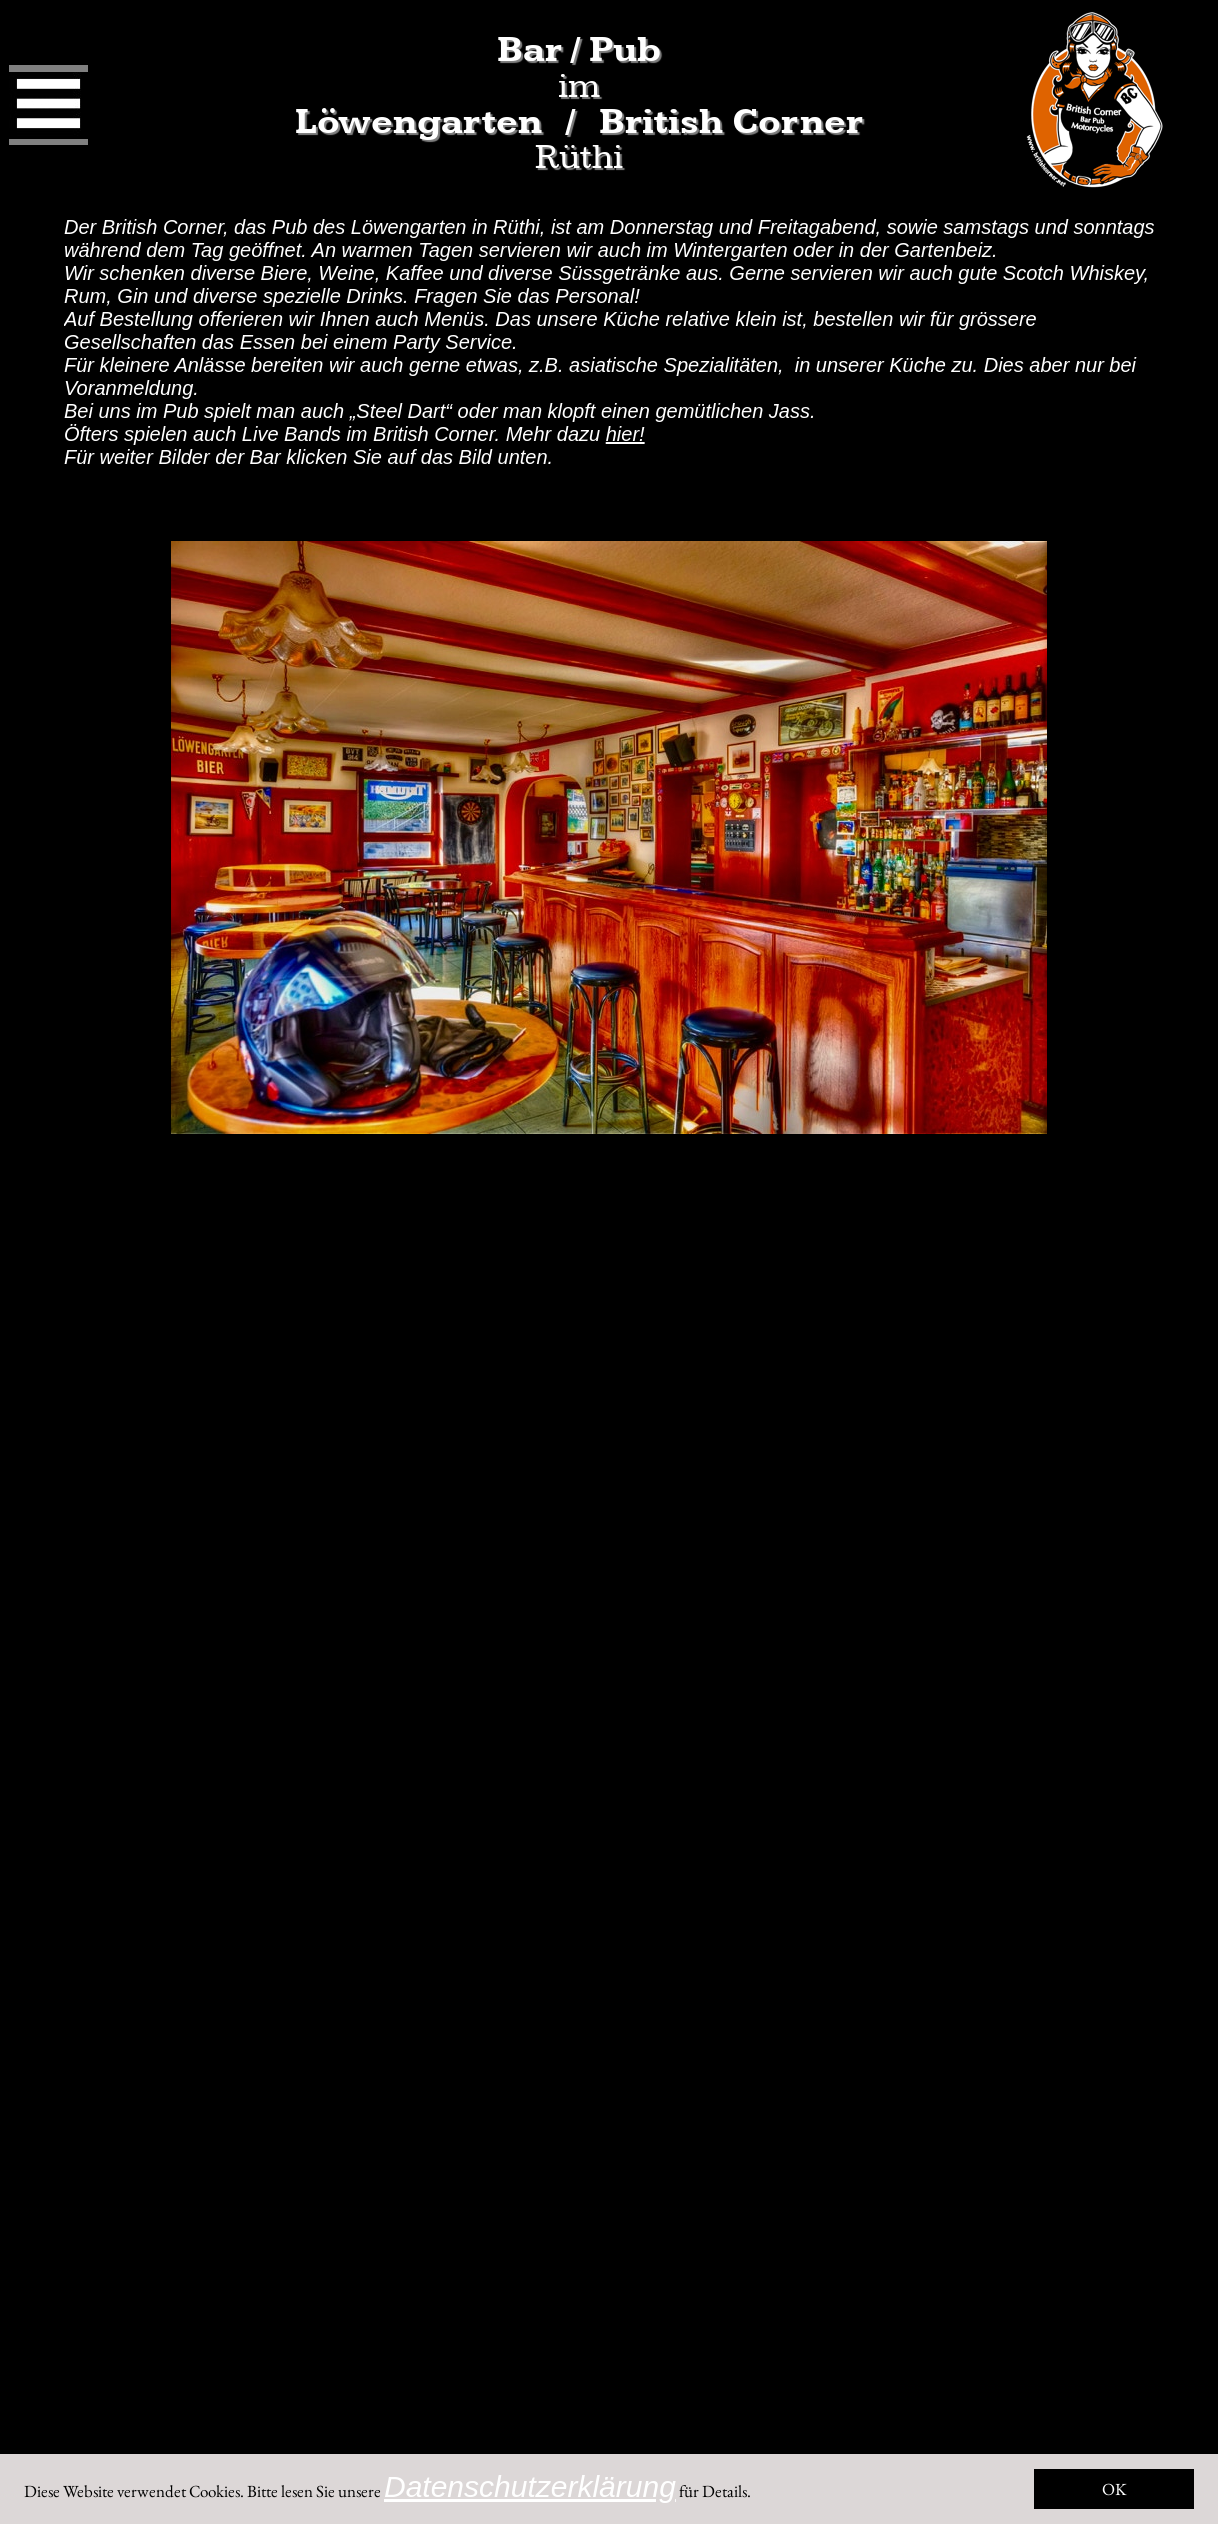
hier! (625, 434)
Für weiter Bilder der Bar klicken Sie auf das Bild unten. (308, 457)
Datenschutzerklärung (530, 2486)
